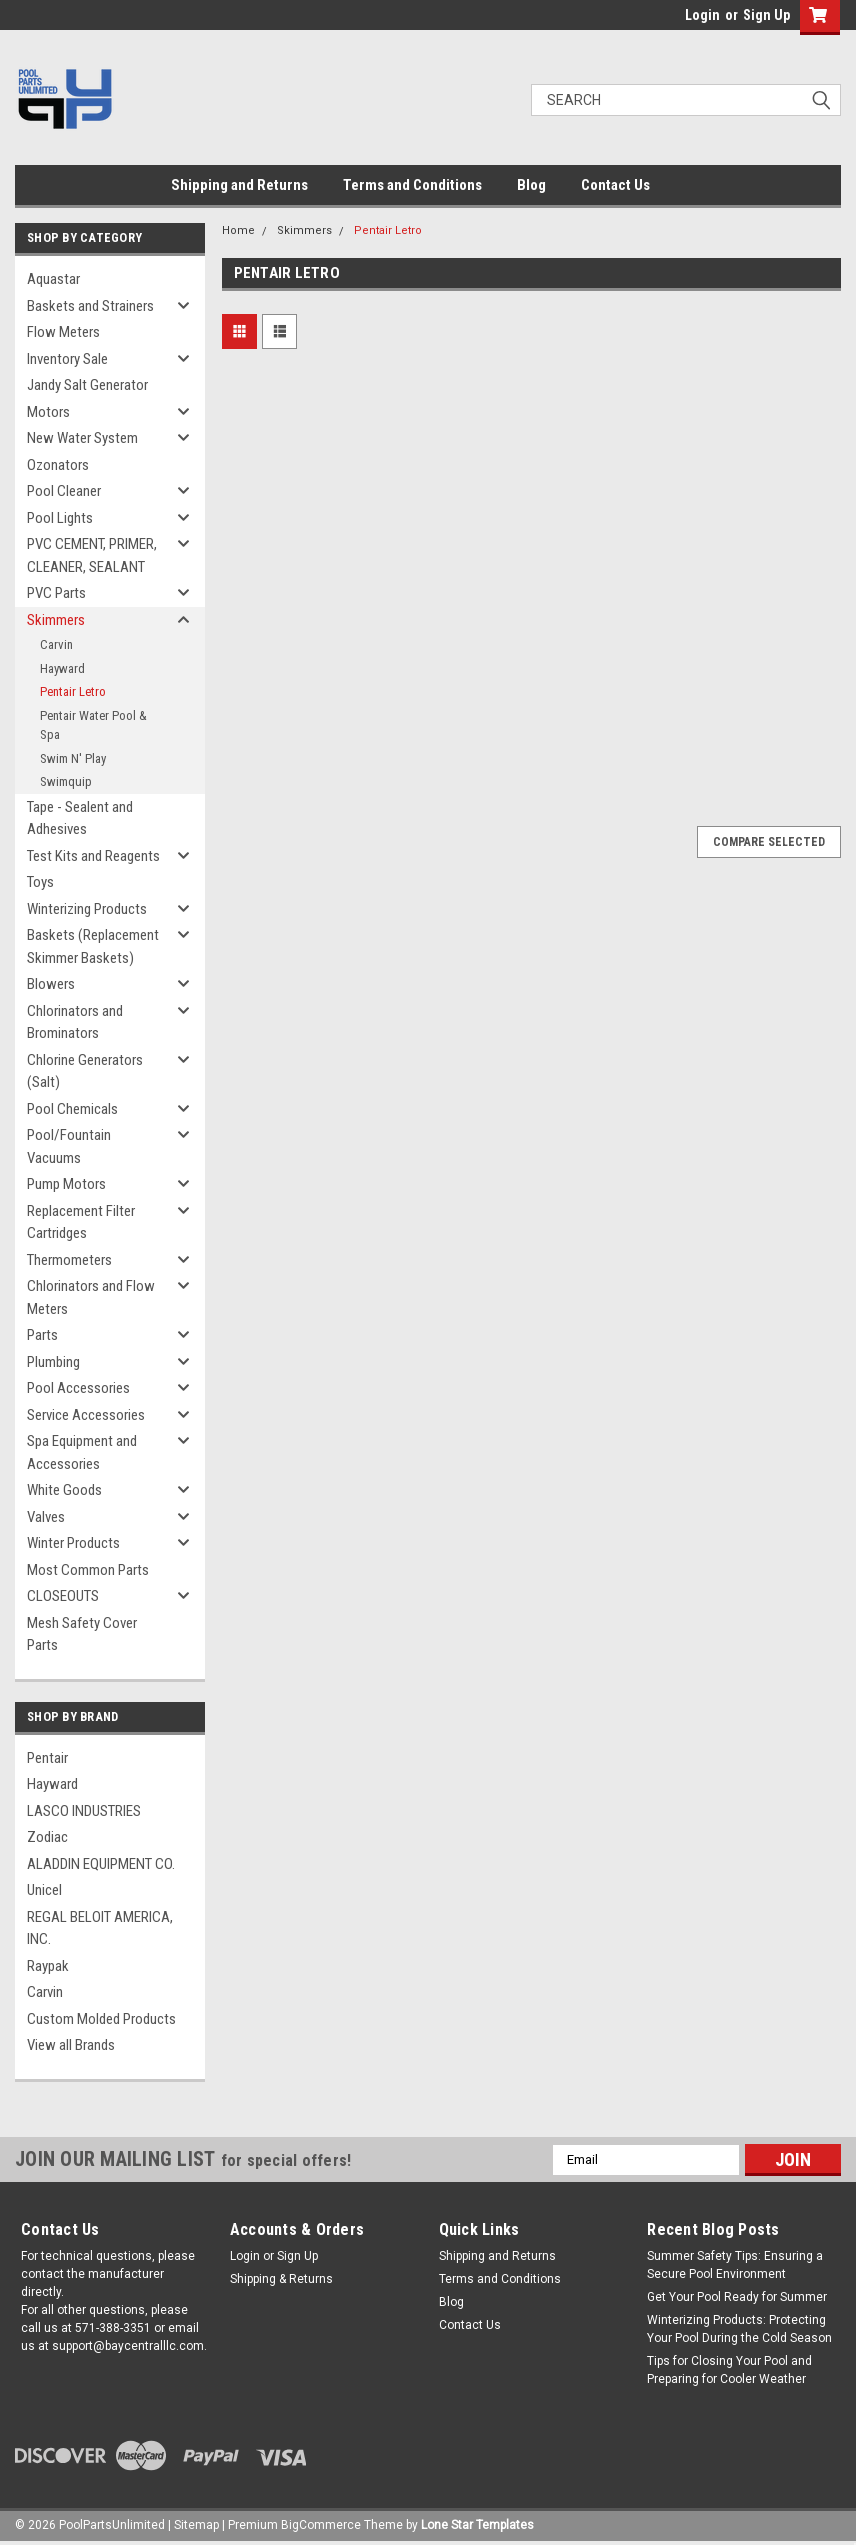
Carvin (56, 644)
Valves (46, 1517)
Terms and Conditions (412, 185)
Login (702, 15)
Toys (40, 882)
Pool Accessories (78, 1388)
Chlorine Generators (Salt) (85, 1071)
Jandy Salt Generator (87, 385)
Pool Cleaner (64, 491)
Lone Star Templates (477, 2525)
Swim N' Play (73, 758)
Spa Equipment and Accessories (82, 1452)
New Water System (82, 438)
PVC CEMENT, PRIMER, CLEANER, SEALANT (92, 555)
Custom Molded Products (101, 2019)
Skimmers (56, 620)
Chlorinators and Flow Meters (91, 1297)
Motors (48, 412)
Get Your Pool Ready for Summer (737, 2297)
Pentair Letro (73, 691)
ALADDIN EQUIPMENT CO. (101, 1864)
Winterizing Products (87, 909)
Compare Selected (769, 842)
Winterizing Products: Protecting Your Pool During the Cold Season (739, 2329)
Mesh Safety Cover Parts (82, 1634)
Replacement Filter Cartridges (81, 1222)
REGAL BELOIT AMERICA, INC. (100, 1928)
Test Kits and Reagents (93, 856)
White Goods (64, 1490)
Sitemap (196, 2525)
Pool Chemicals (72, 1109)
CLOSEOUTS (63, 1596)
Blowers (51, 984)
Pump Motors (66, 1184)
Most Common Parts (88, 1570)
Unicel (44, 1890)
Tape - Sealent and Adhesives (80, 818)
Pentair (47, 1758)
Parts (42, 1335)
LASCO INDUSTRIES (84, 1811)
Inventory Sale (67, 359)
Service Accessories (86, 1415)
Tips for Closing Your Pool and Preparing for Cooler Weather (729, 2370)
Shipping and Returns (239, 185)
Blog (531, 185)
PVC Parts (56, 593)
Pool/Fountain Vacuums (69, 1146)
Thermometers (69, 1260)
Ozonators (58, 465)
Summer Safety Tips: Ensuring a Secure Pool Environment (735, 2265)
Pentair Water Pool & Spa (93, 725)
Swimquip (66, 781)
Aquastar (53, 279)
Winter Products (73, 1543)
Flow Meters (63, 332)
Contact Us (615, 185)
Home (238, 230)
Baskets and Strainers (90, 306)
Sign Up (766, 15)
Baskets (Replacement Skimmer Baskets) (93, 946)
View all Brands (71, 2045)
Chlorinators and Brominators (75, 1022)
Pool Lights (60, 518)
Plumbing (53, 1362)
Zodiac (47, 1837)
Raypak (48, 1966)
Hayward (62, 668)
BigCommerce (321, 2525)
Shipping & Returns (281, 2279)
